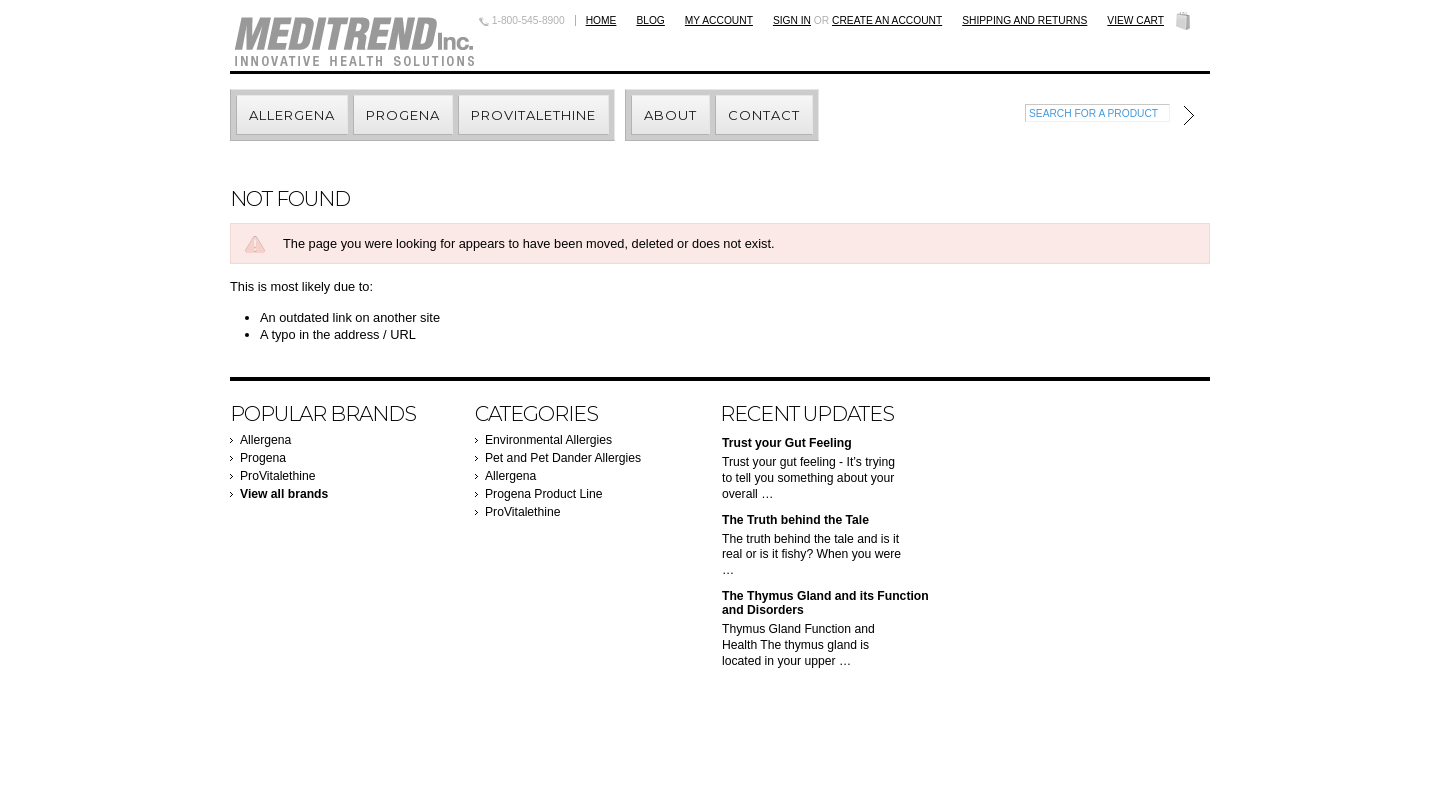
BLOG (650, 20)
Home (601, 20)
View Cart (1135, 20)
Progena (263, 458)
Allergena (265, 440)
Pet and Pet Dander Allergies (563, 458)
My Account (719, 20)
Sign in (792, 20)
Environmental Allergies (548, 440)
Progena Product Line (544, 494)
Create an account (887, 20)
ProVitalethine (277, 476)
